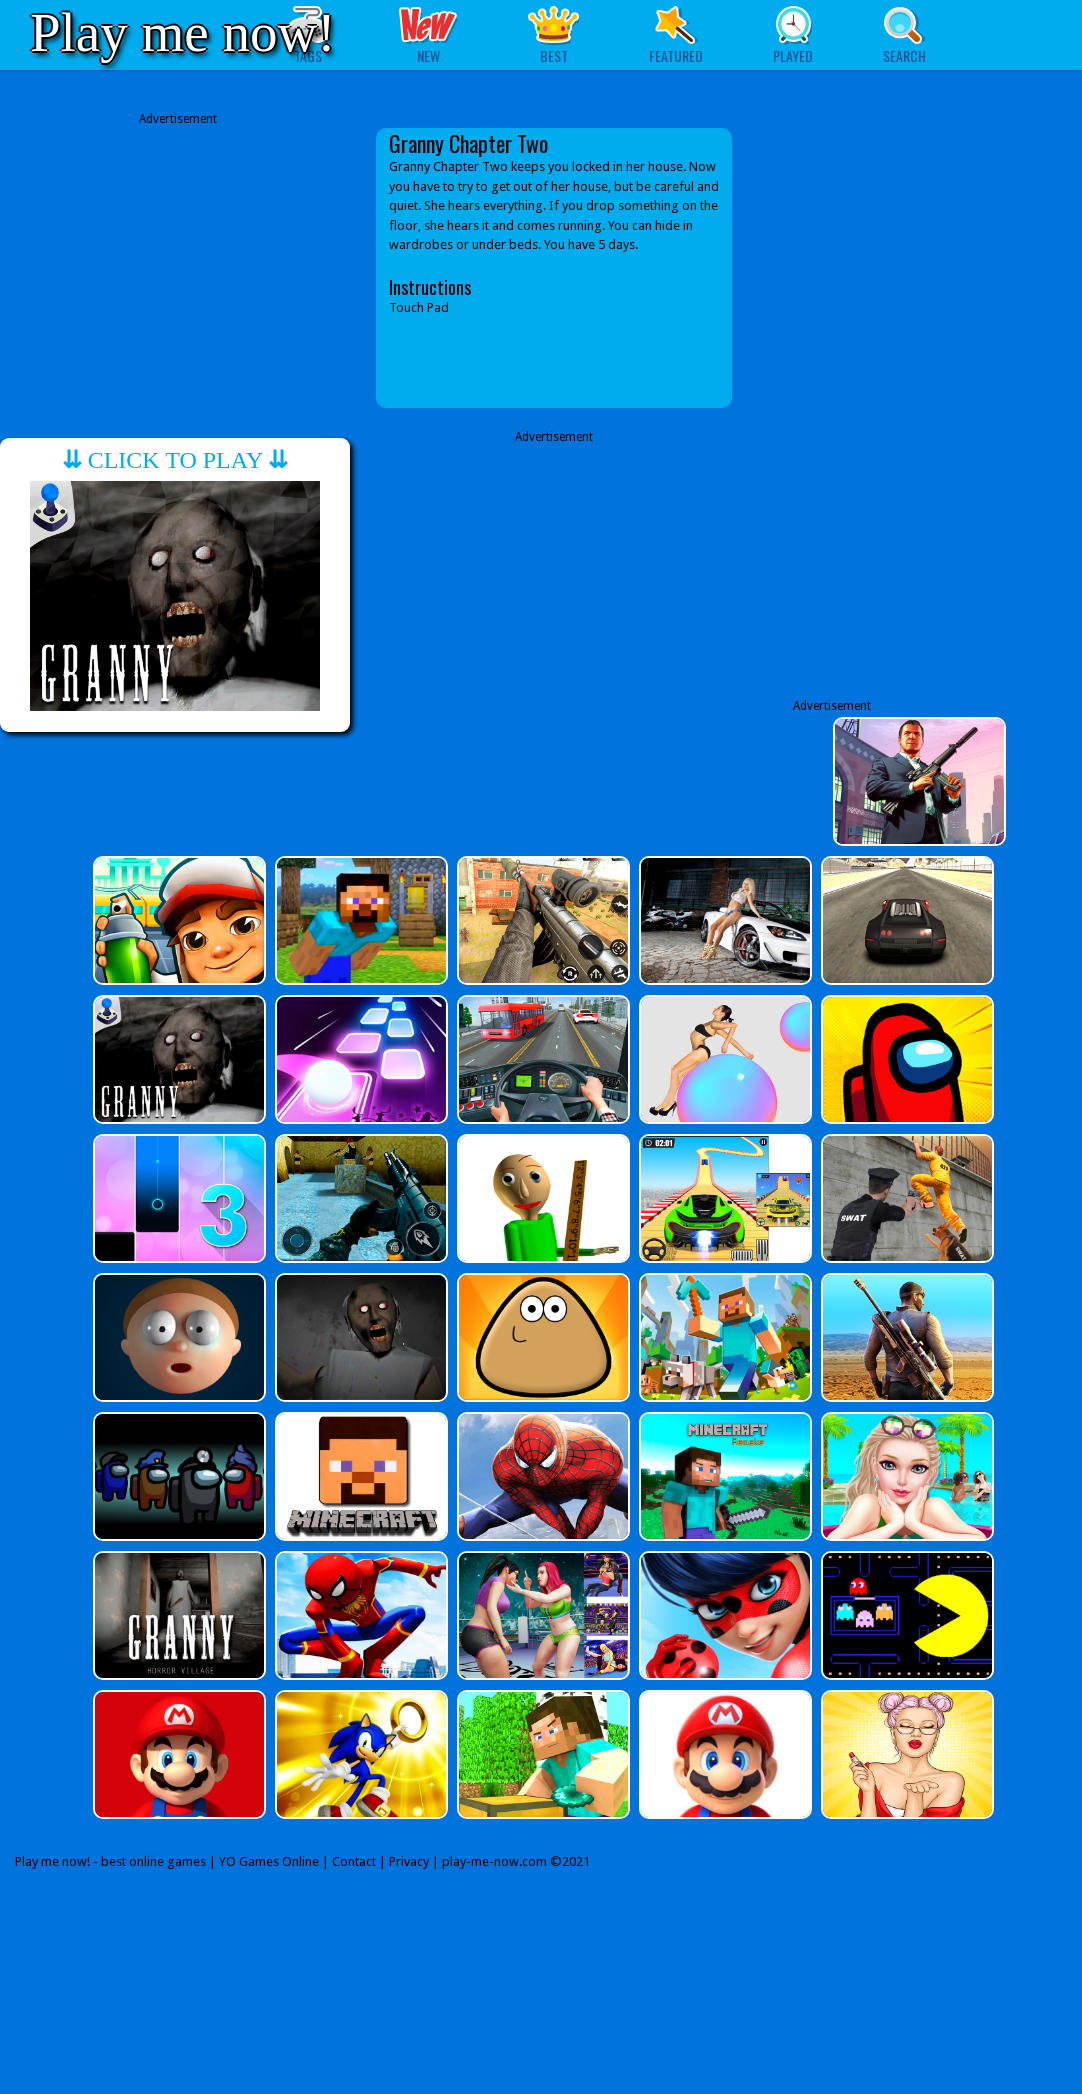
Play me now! (183, 32)
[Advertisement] (178, 268)
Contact (354, 1861)
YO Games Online (269, 1861)
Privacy (409, 1861)
